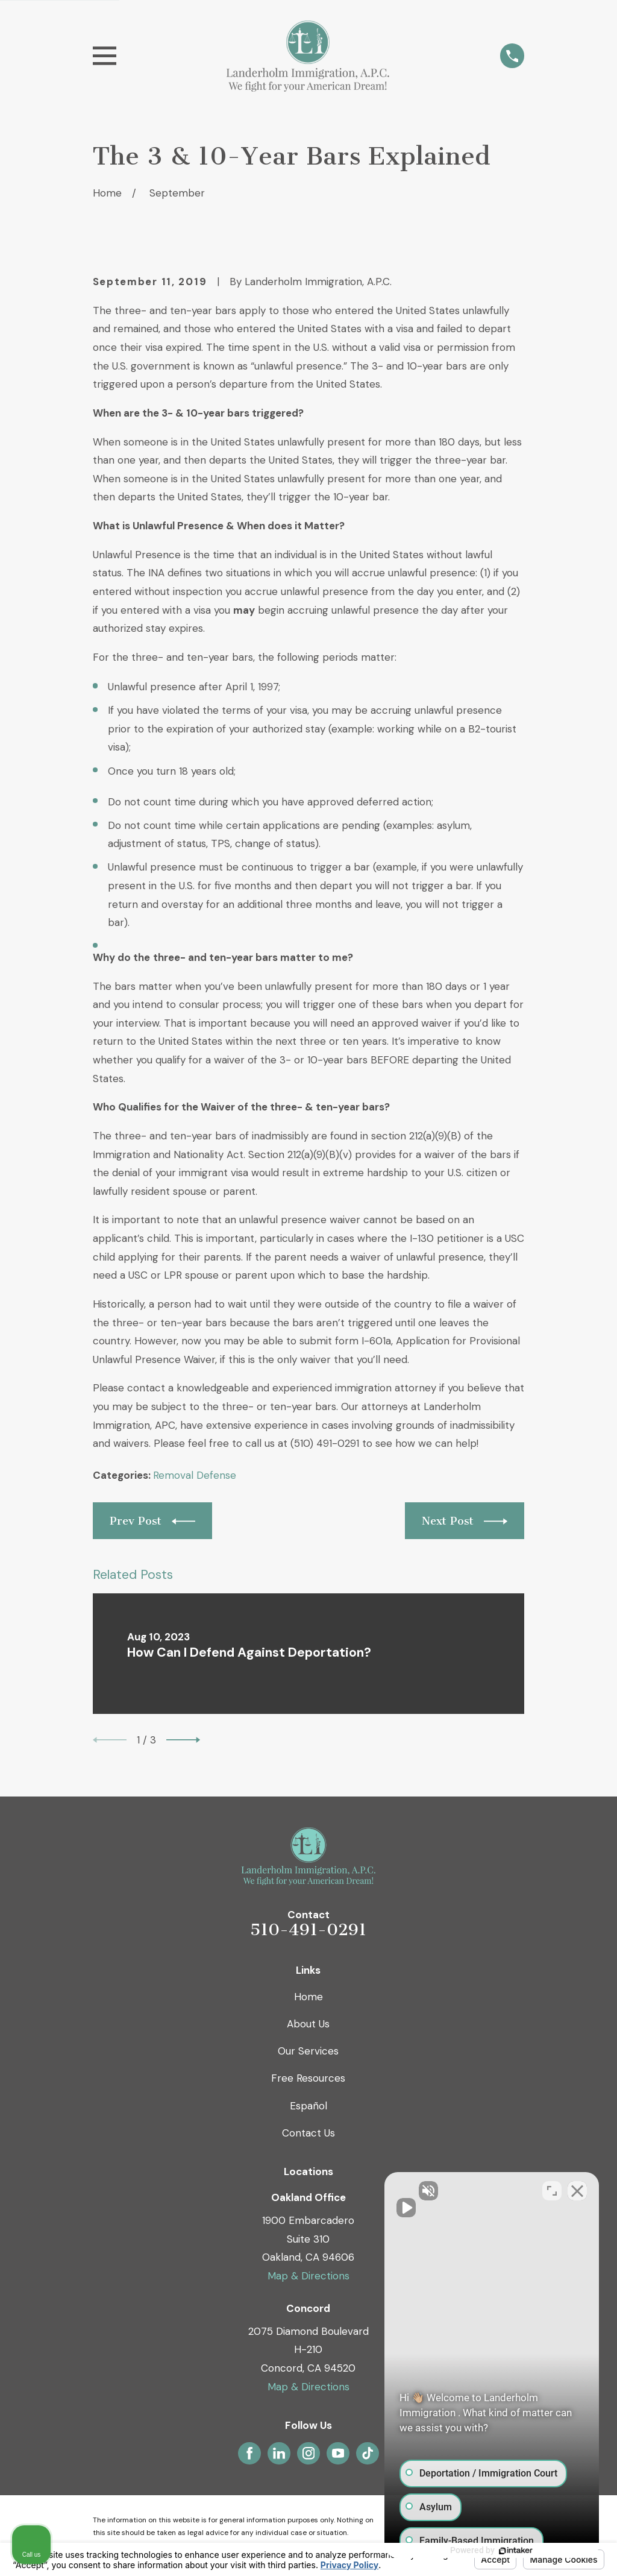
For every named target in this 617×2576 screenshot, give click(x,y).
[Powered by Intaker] (514, 2550)
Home (308, 1996)
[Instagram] (308, 2453)
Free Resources (308, 2078)
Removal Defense (194, 1475)
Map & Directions (308, 2275)
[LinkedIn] (279, 2453)
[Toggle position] (552, 2190)
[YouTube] (338, 2453)
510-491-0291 (308, 1929)
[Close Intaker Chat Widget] (577, 2190)
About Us (308, 2023)
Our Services (308, 2051)
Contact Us (308, 2133)
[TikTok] (368, 2453)
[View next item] (183, 1740)
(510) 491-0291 (324, 1443)
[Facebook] (249, 2453)
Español (308, 2105)
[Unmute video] (403, 2190)
